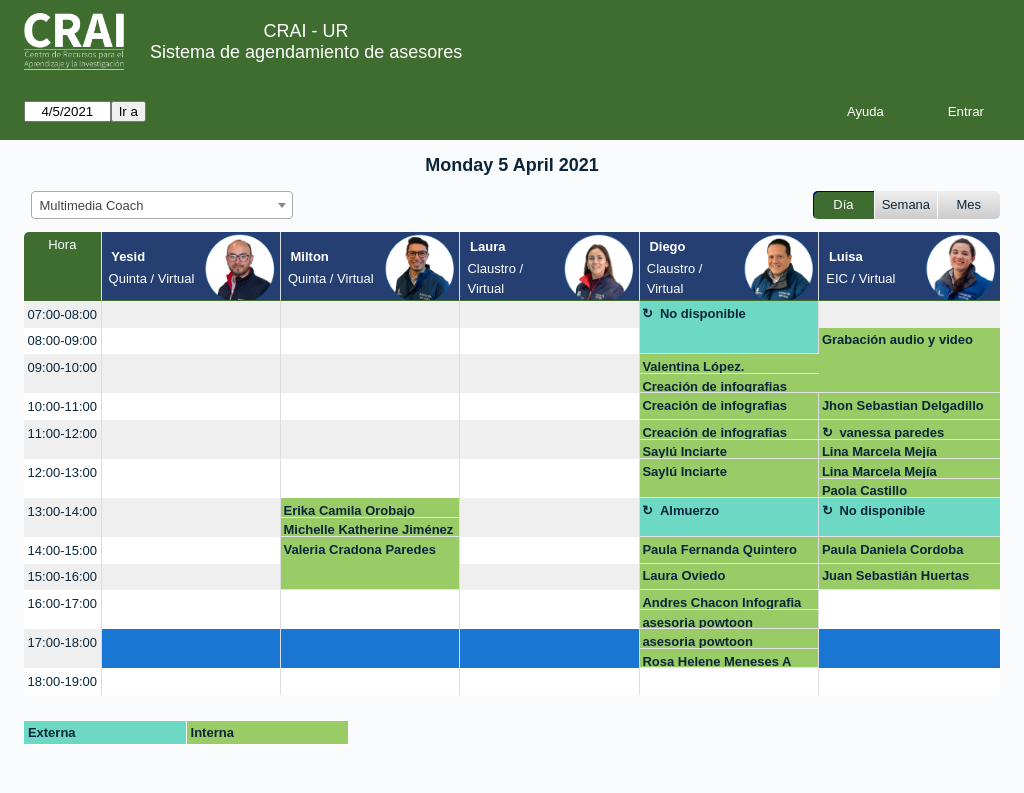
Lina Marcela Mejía (879, 451)
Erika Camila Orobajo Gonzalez (350, 510)
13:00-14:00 (62, 511)
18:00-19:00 (62, 681)
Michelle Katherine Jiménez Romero (369, 529)
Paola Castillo (864, 490)
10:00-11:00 (62, 406)
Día (843, 204)
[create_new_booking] (191, 314)
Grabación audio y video (897, 339)
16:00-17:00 (62, 603)
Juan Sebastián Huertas (895, 575)
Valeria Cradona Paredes (360, 549)
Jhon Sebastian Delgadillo (903, 405)
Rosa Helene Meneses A (716, 661)
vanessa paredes (891, 432)
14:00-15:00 (62, 550)
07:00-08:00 (62, 314)
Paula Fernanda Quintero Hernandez (719, 553)
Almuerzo (689, 510)
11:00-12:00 (62, 433)
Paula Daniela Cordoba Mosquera (893, 553)
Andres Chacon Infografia (721, 602)
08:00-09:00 (62, 340)
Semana (906, 204)
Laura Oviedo (683, 575)
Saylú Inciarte (684, 451)
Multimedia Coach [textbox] (92, 205)
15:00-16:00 (62, 576)
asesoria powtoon (697, 622)
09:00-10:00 (62, 367)
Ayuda (865, 111)
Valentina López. (693, 366)
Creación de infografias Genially (714, 386)
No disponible (703, 313)
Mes (969, 204)
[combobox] (162, 205)
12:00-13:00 (62, 472)
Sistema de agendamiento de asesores (306, 52)
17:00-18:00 (62, 642)
